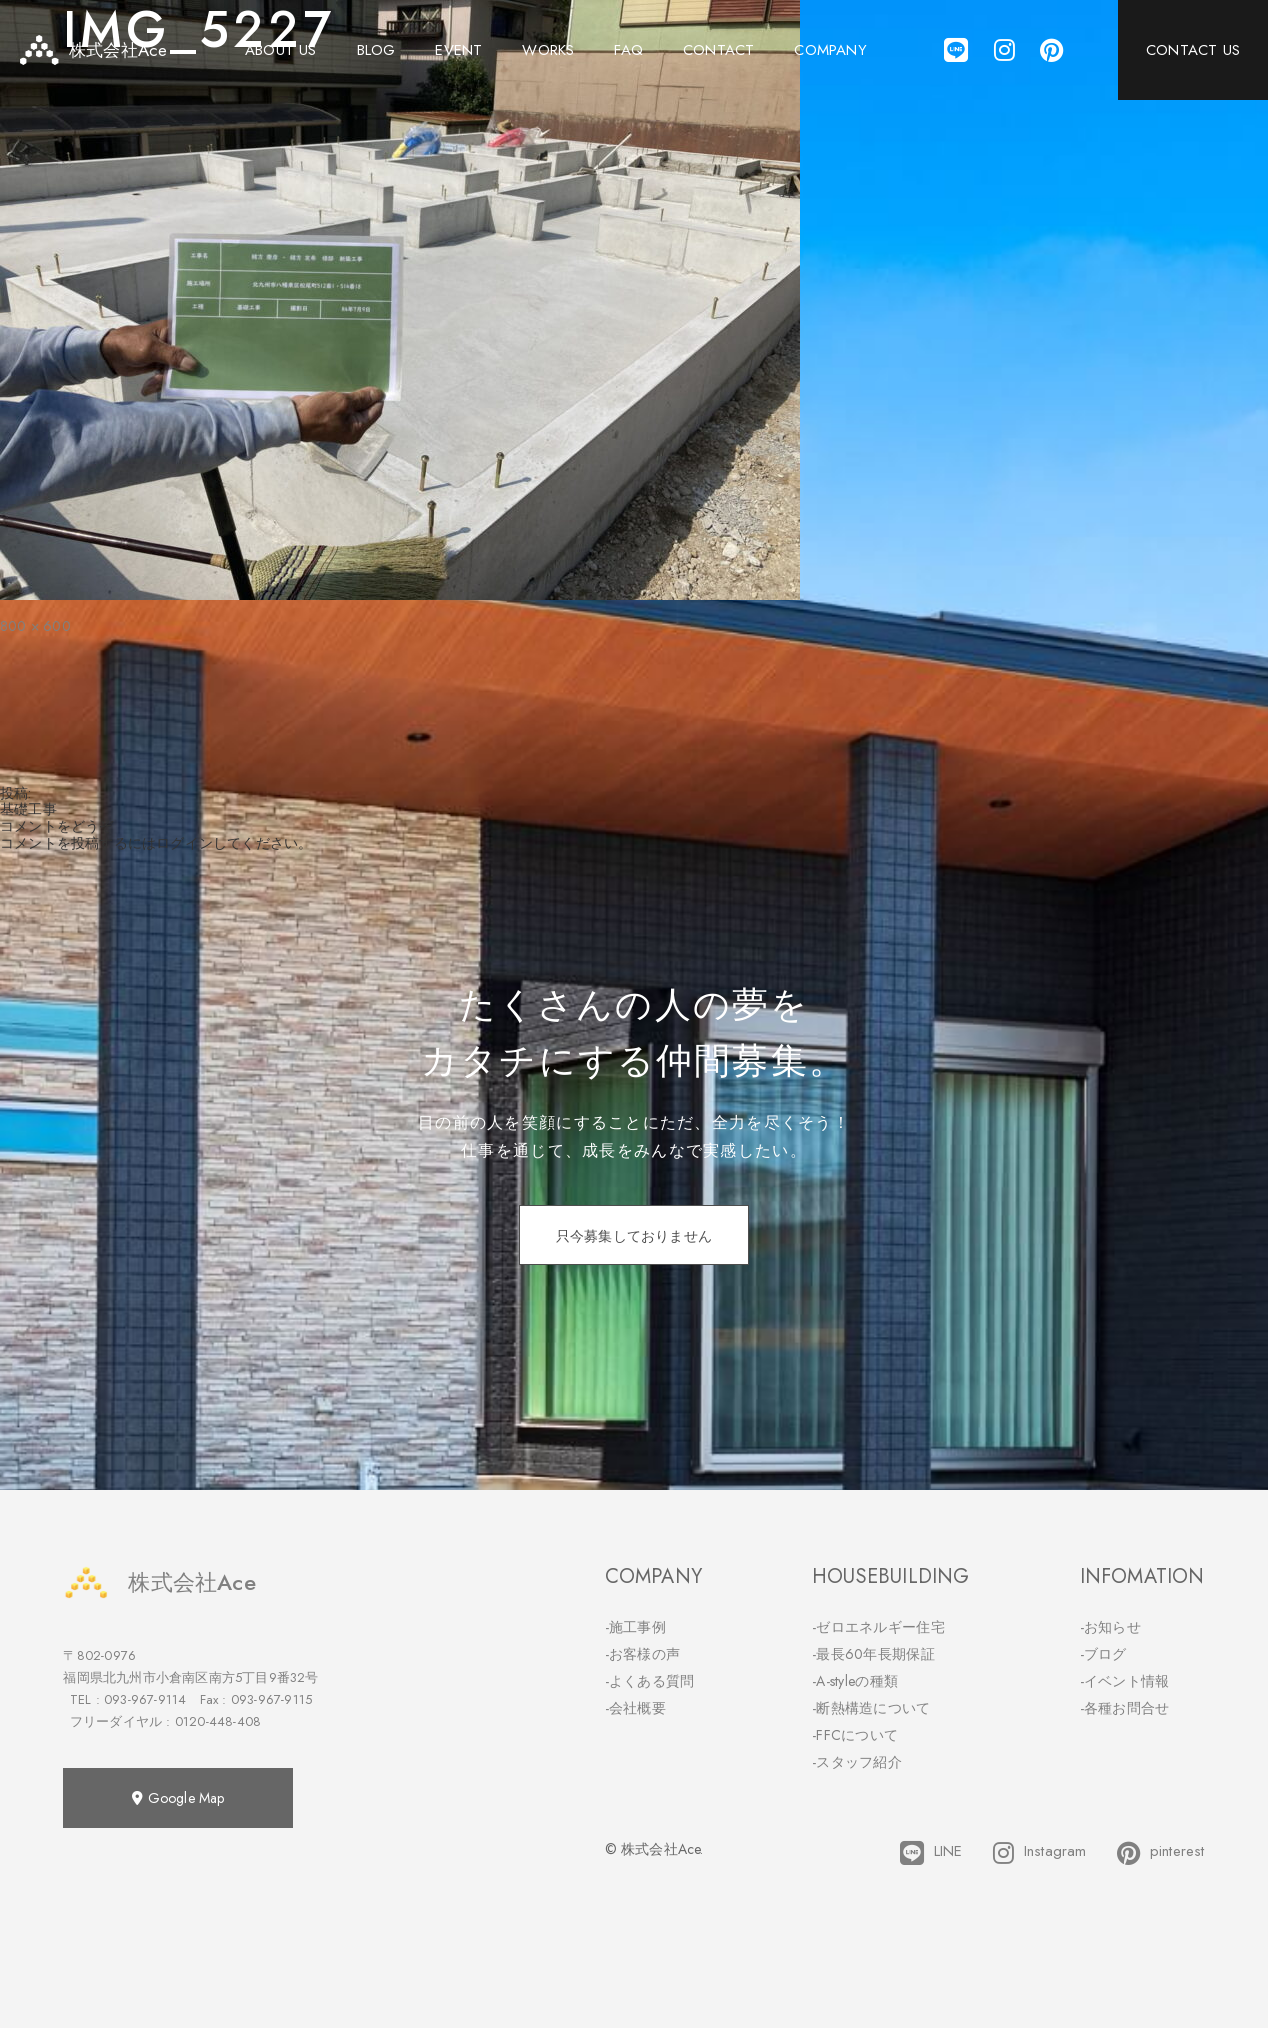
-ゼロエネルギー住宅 (878, 1627)
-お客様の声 (643, 1654)
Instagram (1040, 1853)
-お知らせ (1111, 1627)
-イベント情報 (1125, 1681)
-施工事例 (636, 1627)
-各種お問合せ (1125, 1708)
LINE (931, 1853)
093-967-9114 (145, 1699)
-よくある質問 (650, 1681)
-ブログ (1103, 1654)
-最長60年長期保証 (873, 1654)
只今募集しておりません (634, 1236)
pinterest (1161, 1853)
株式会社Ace (159, 1582)
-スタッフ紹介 (857, 1762)
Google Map (178, 1798)
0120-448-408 (218, 1721)
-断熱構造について (871, 1708)
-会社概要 (636, 1708)
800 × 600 (35, 626)
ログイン (184, 843)
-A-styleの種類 (855, 1681)
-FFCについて (855, 1735)
